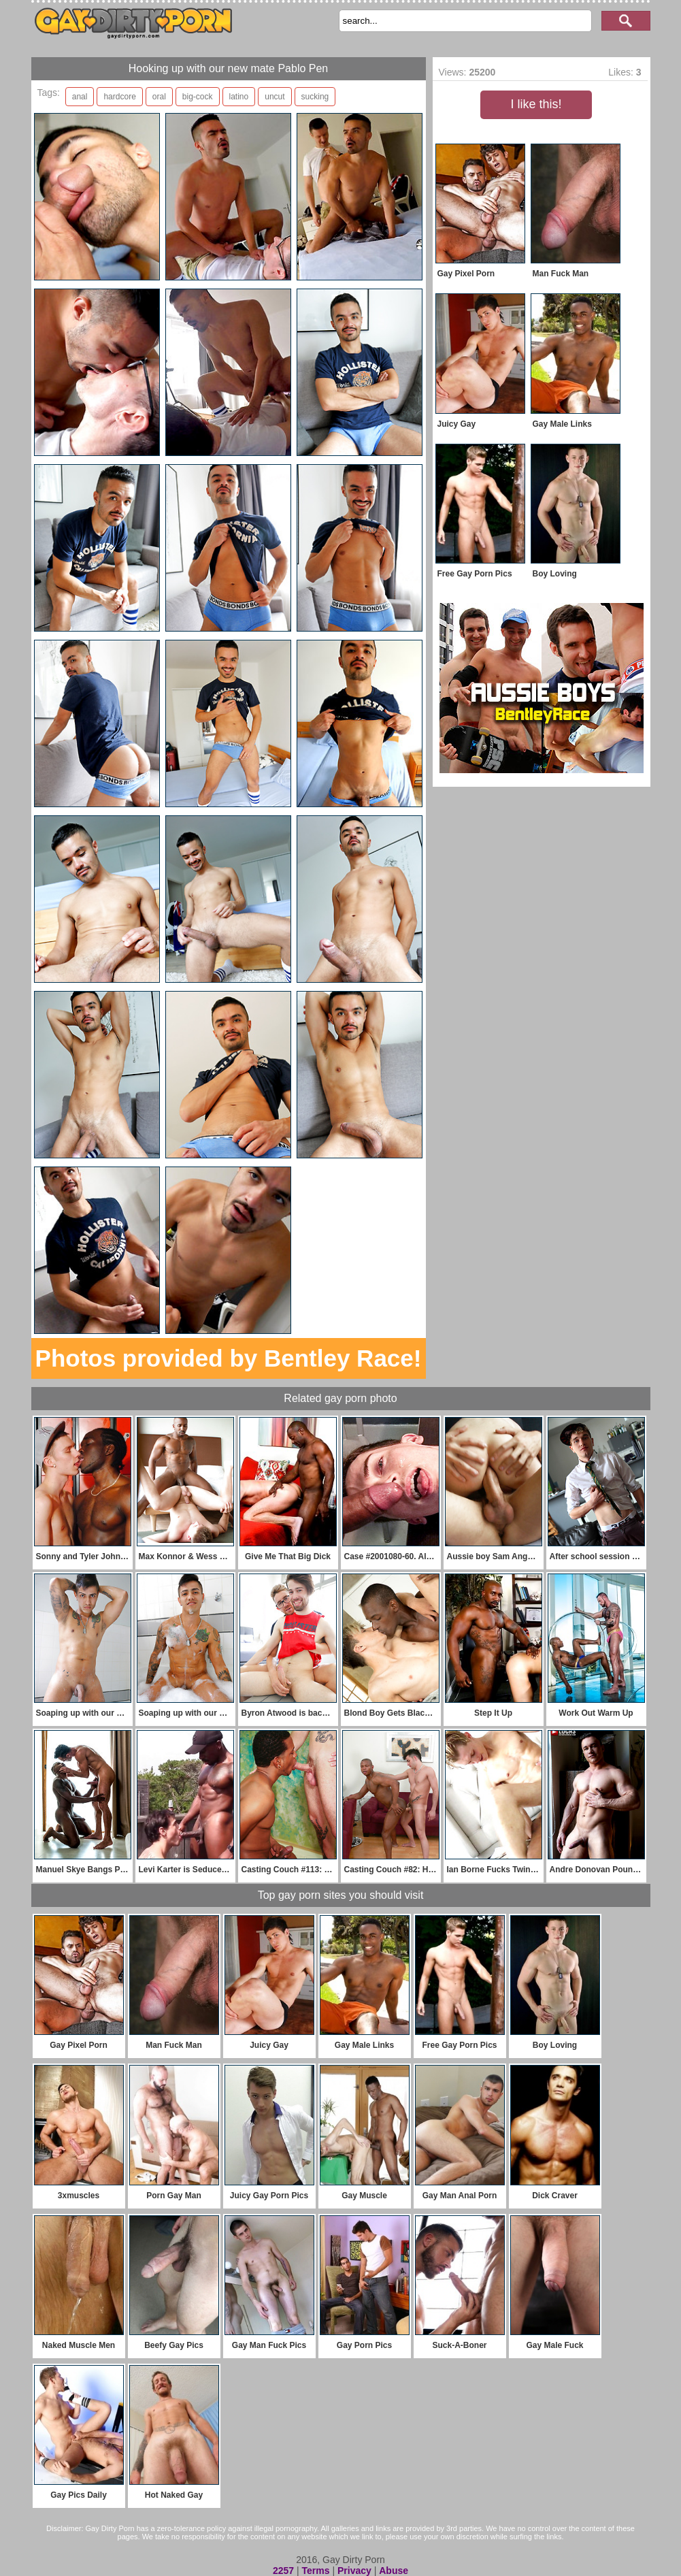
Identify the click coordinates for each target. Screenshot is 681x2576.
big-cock (197, 96)
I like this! (535, 104)
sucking (315, 96)
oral (159, 96)
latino (239, 96)
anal (80, 96)
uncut (274, 96)
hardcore (119, 96)
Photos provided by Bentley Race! (228, 1358)
